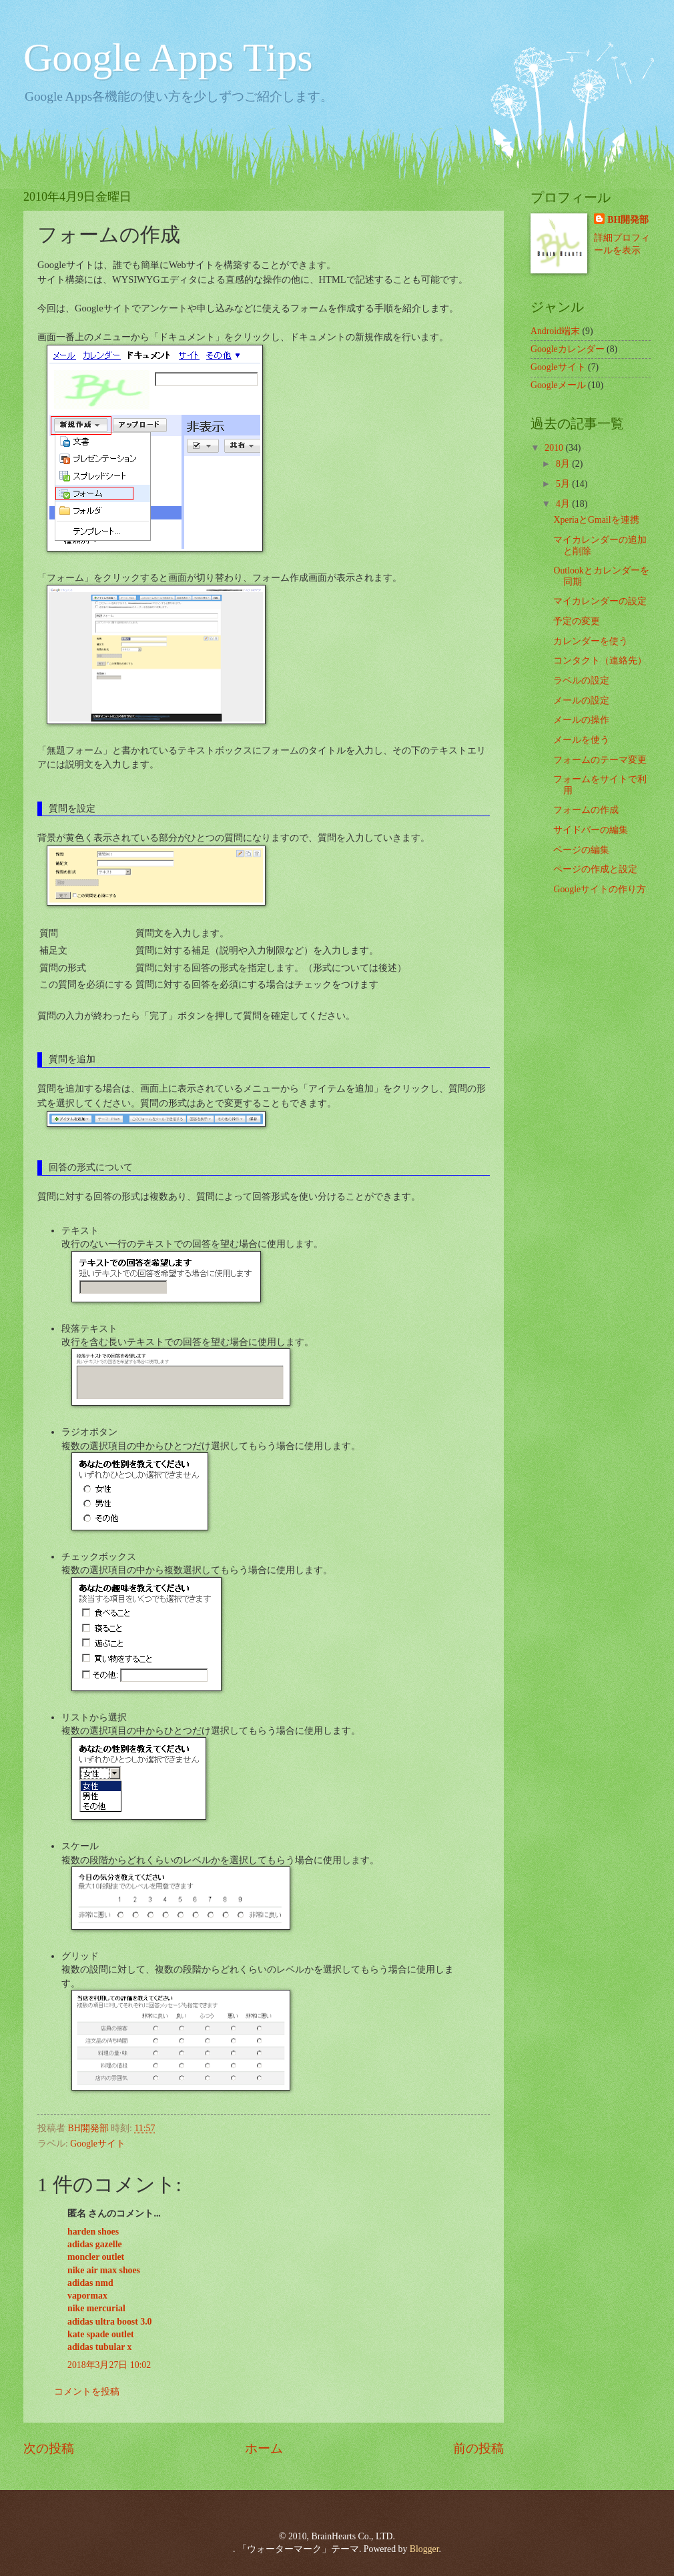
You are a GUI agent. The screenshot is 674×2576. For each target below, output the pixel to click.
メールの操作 (581, 720)
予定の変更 (576, 621)
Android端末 (555, 331)
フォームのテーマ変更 (600, 760)
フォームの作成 (586, 810)
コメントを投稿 (86, 2392)
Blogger (424, 2549)
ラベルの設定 (581, 681)
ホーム (264, 2448)
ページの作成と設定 (595, 869)
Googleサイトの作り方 (599, 889)
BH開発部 (628, 220)
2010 (555, 448)
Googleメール (558, 385)
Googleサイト (97, 2144)
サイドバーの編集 (590, 830)
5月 (564, 484)
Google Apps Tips (167, 57)
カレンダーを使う (590, 641)
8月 (564, 464)
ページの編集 (581, 850)
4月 (564, 504)
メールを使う (581, 740)
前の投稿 (478, 2448)
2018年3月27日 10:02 (109, 2365)
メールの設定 (581, 701)
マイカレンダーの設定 (600, 601)
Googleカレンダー (568, 349)
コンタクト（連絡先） (600, 661)
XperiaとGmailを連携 (596, 520)
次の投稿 (48, 2448)
